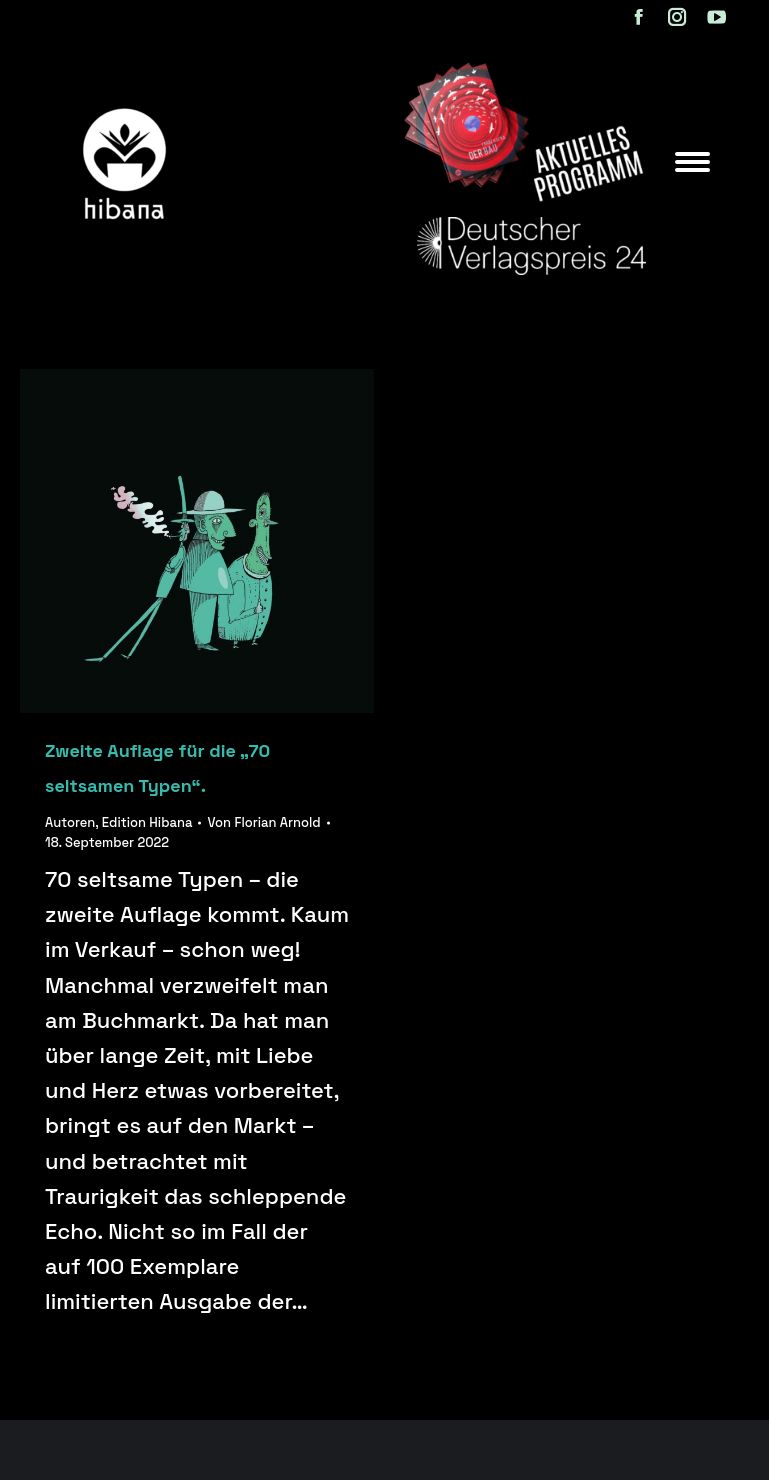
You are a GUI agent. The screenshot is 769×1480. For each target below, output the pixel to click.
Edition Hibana (147, 822)
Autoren (70, 822)
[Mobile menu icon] (692, 162)
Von (263, 822)
